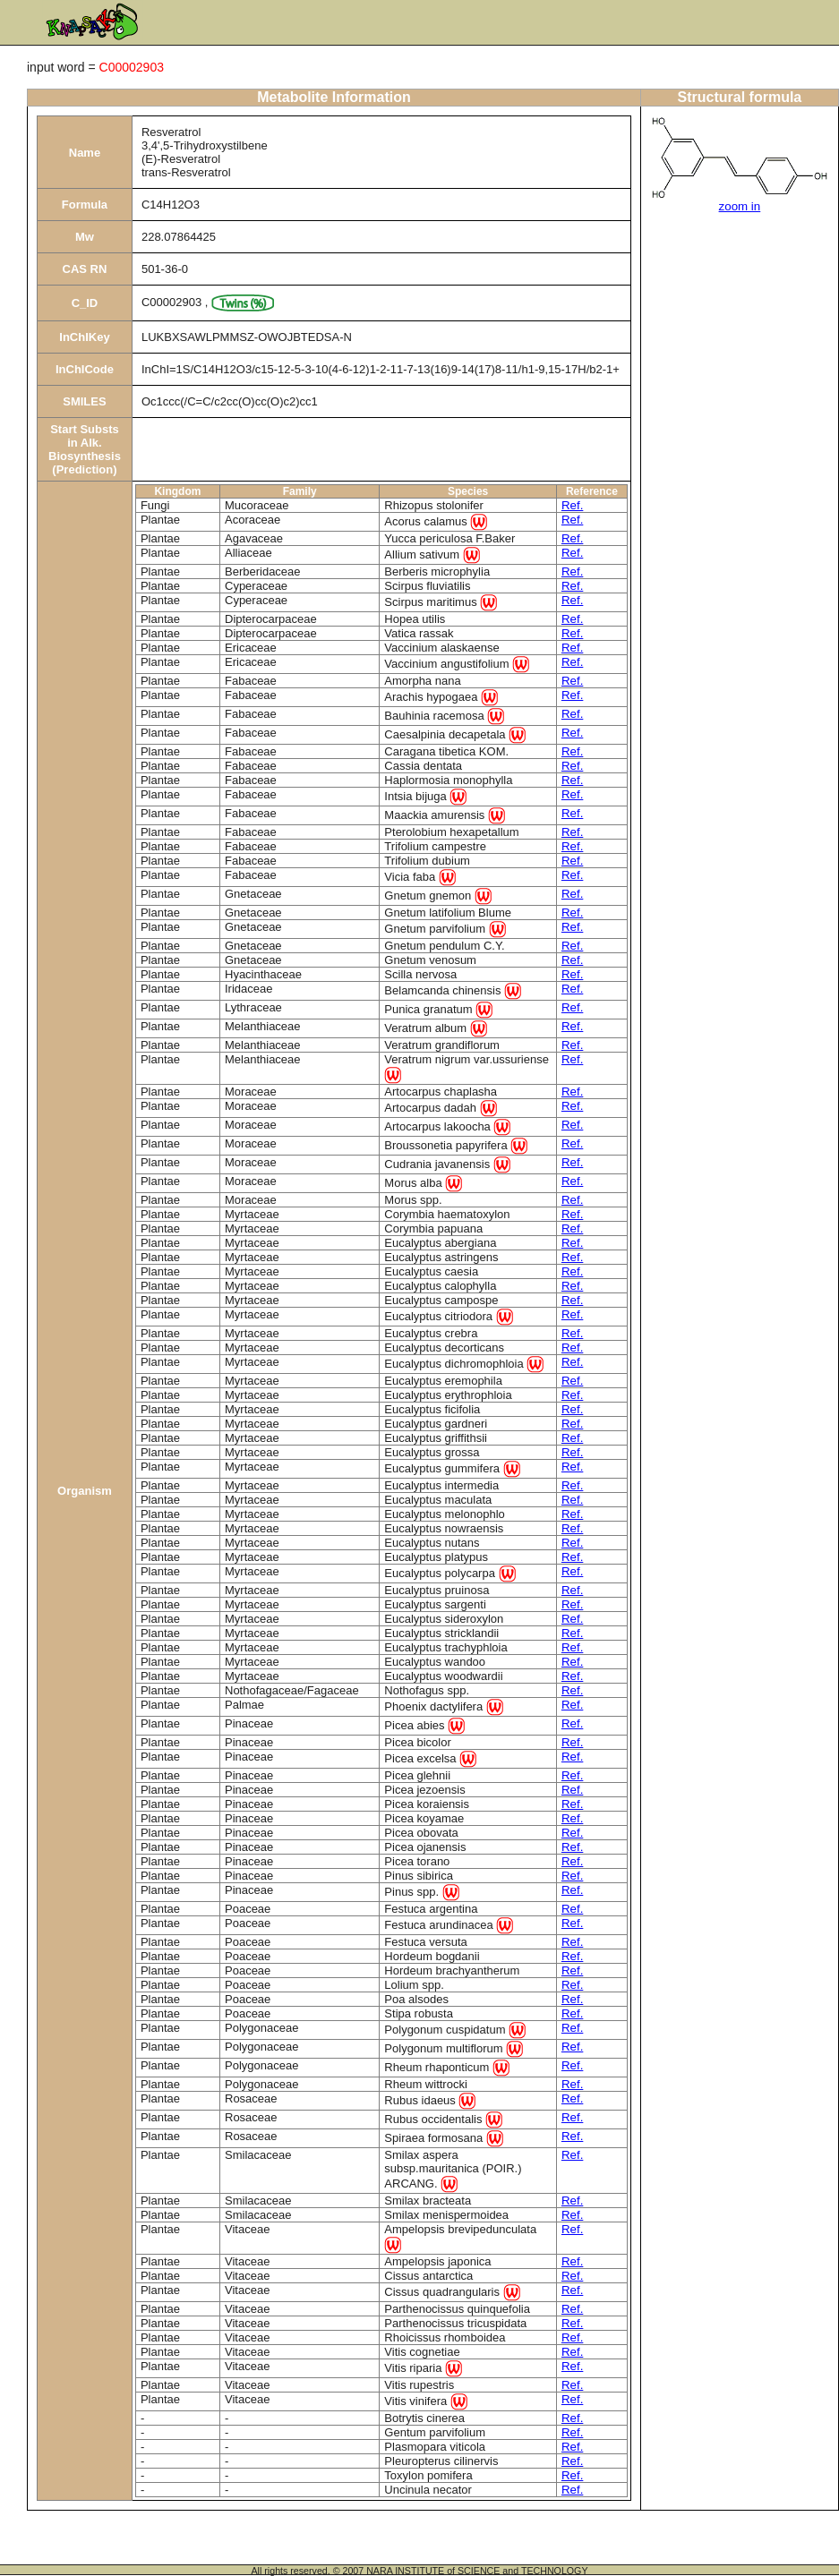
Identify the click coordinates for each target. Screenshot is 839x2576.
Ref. (572, 505)
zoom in (740, 206)
